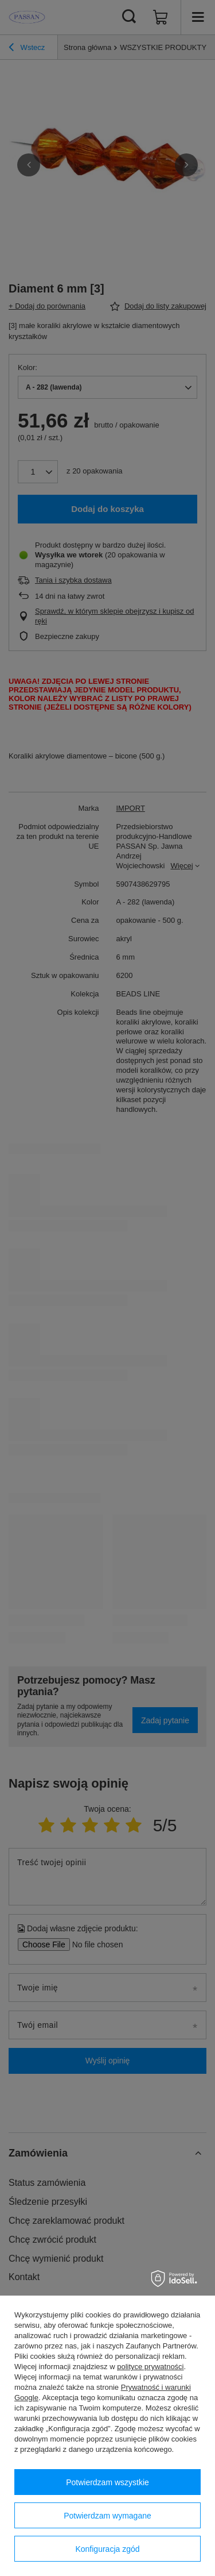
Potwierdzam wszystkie (107, 2482)
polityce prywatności (150, 2366)
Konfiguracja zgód (107, 2549)
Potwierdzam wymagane (107, 2515)
